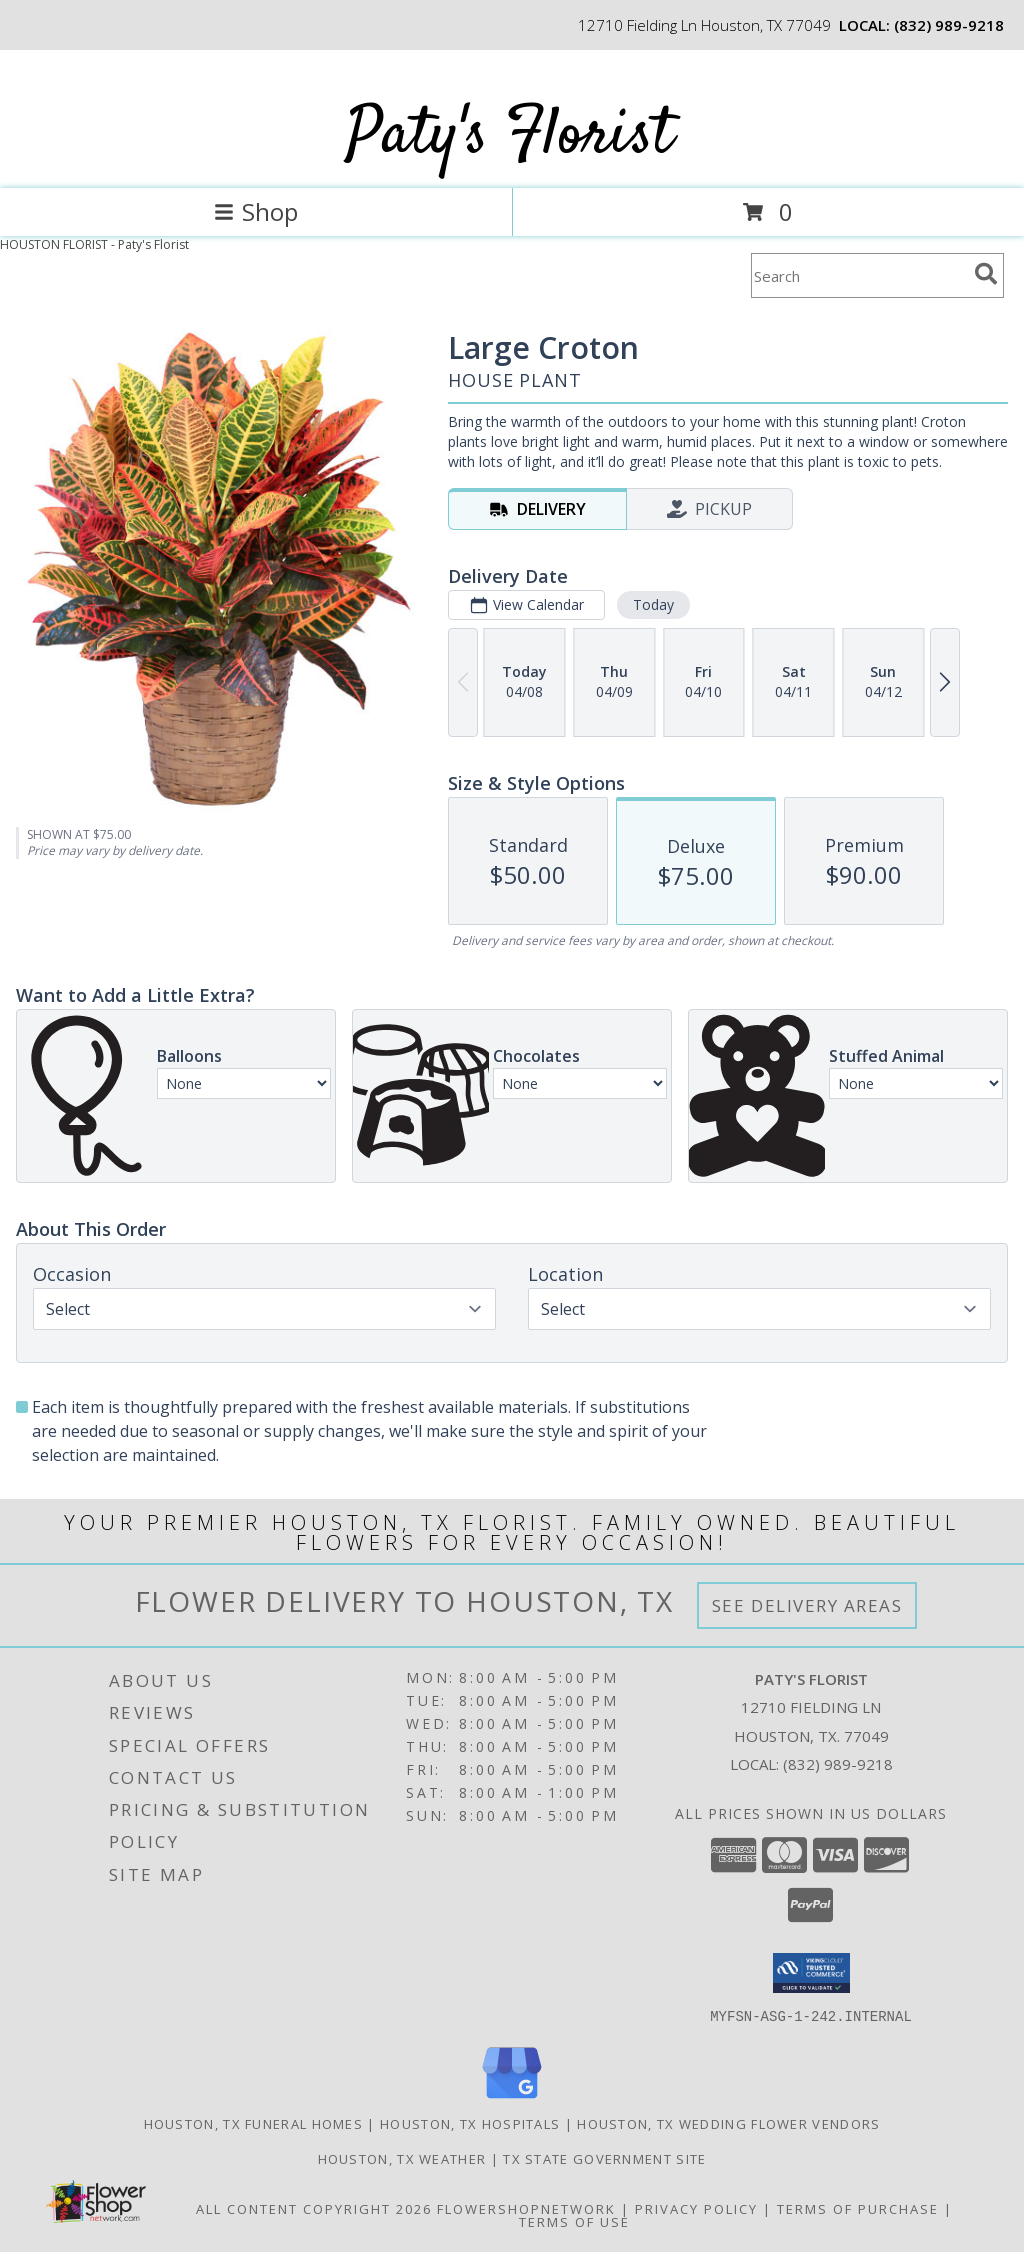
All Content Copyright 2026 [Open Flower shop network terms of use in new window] (314, 2208)
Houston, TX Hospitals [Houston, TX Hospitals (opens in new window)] (470, 2123)
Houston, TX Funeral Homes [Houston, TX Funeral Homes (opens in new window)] (254, 2123)
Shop (256, 211)
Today (653, 604)
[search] (986, 274)
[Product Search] (859, 275)
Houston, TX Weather (402, 2158)
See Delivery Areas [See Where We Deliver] (807, 1605)
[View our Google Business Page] (512, 2098)
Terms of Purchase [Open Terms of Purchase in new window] (858, 2208)
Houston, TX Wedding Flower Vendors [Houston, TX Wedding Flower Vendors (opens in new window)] (728, 2123)
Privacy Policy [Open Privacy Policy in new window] (696, 2208)
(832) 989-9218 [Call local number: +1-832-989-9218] (949, 25)
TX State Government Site (604, 2158)
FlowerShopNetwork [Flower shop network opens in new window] (526, 2208)
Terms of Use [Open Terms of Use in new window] (574, 2221)
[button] (811, 1973)
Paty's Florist (510, 136)
